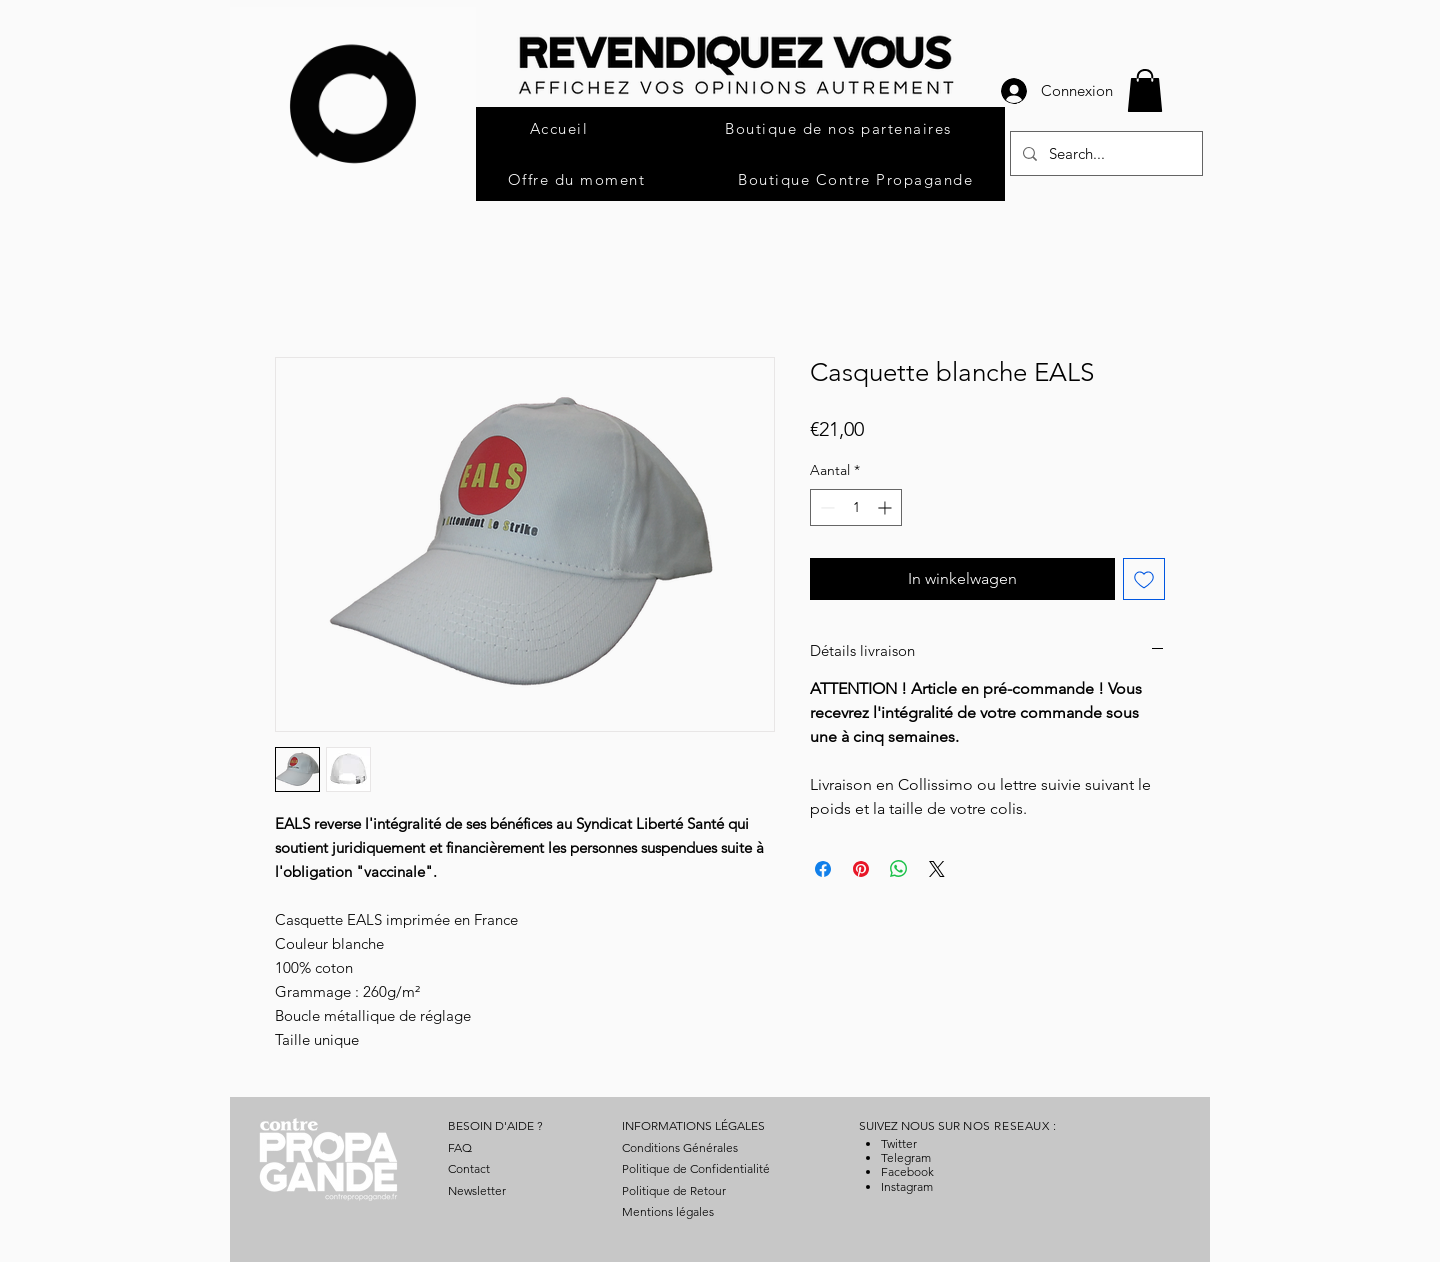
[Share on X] (937, 869)
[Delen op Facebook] (823, 869)
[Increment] (886, 507)
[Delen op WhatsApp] (899, 869)
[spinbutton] (856, 507)
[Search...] (1104, 153)
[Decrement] (825, 507)
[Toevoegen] (1144, 579)
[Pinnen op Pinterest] (861, 869)
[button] (1145, 90)
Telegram (906, 1157)
